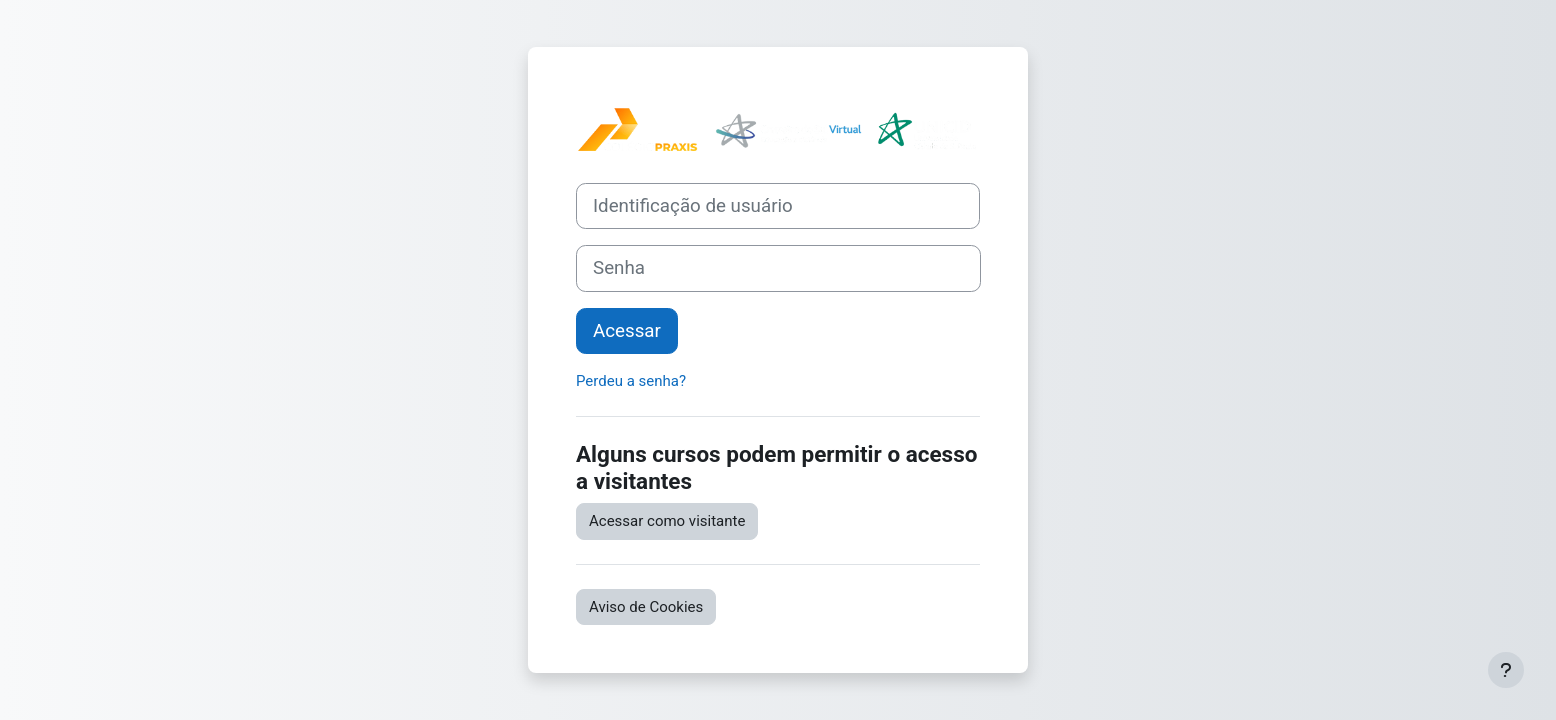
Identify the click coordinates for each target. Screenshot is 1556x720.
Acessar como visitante (667, 521)
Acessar (627, 331)
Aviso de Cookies (646, 607)
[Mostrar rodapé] (1506, 670)
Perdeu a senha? (631, 381)
